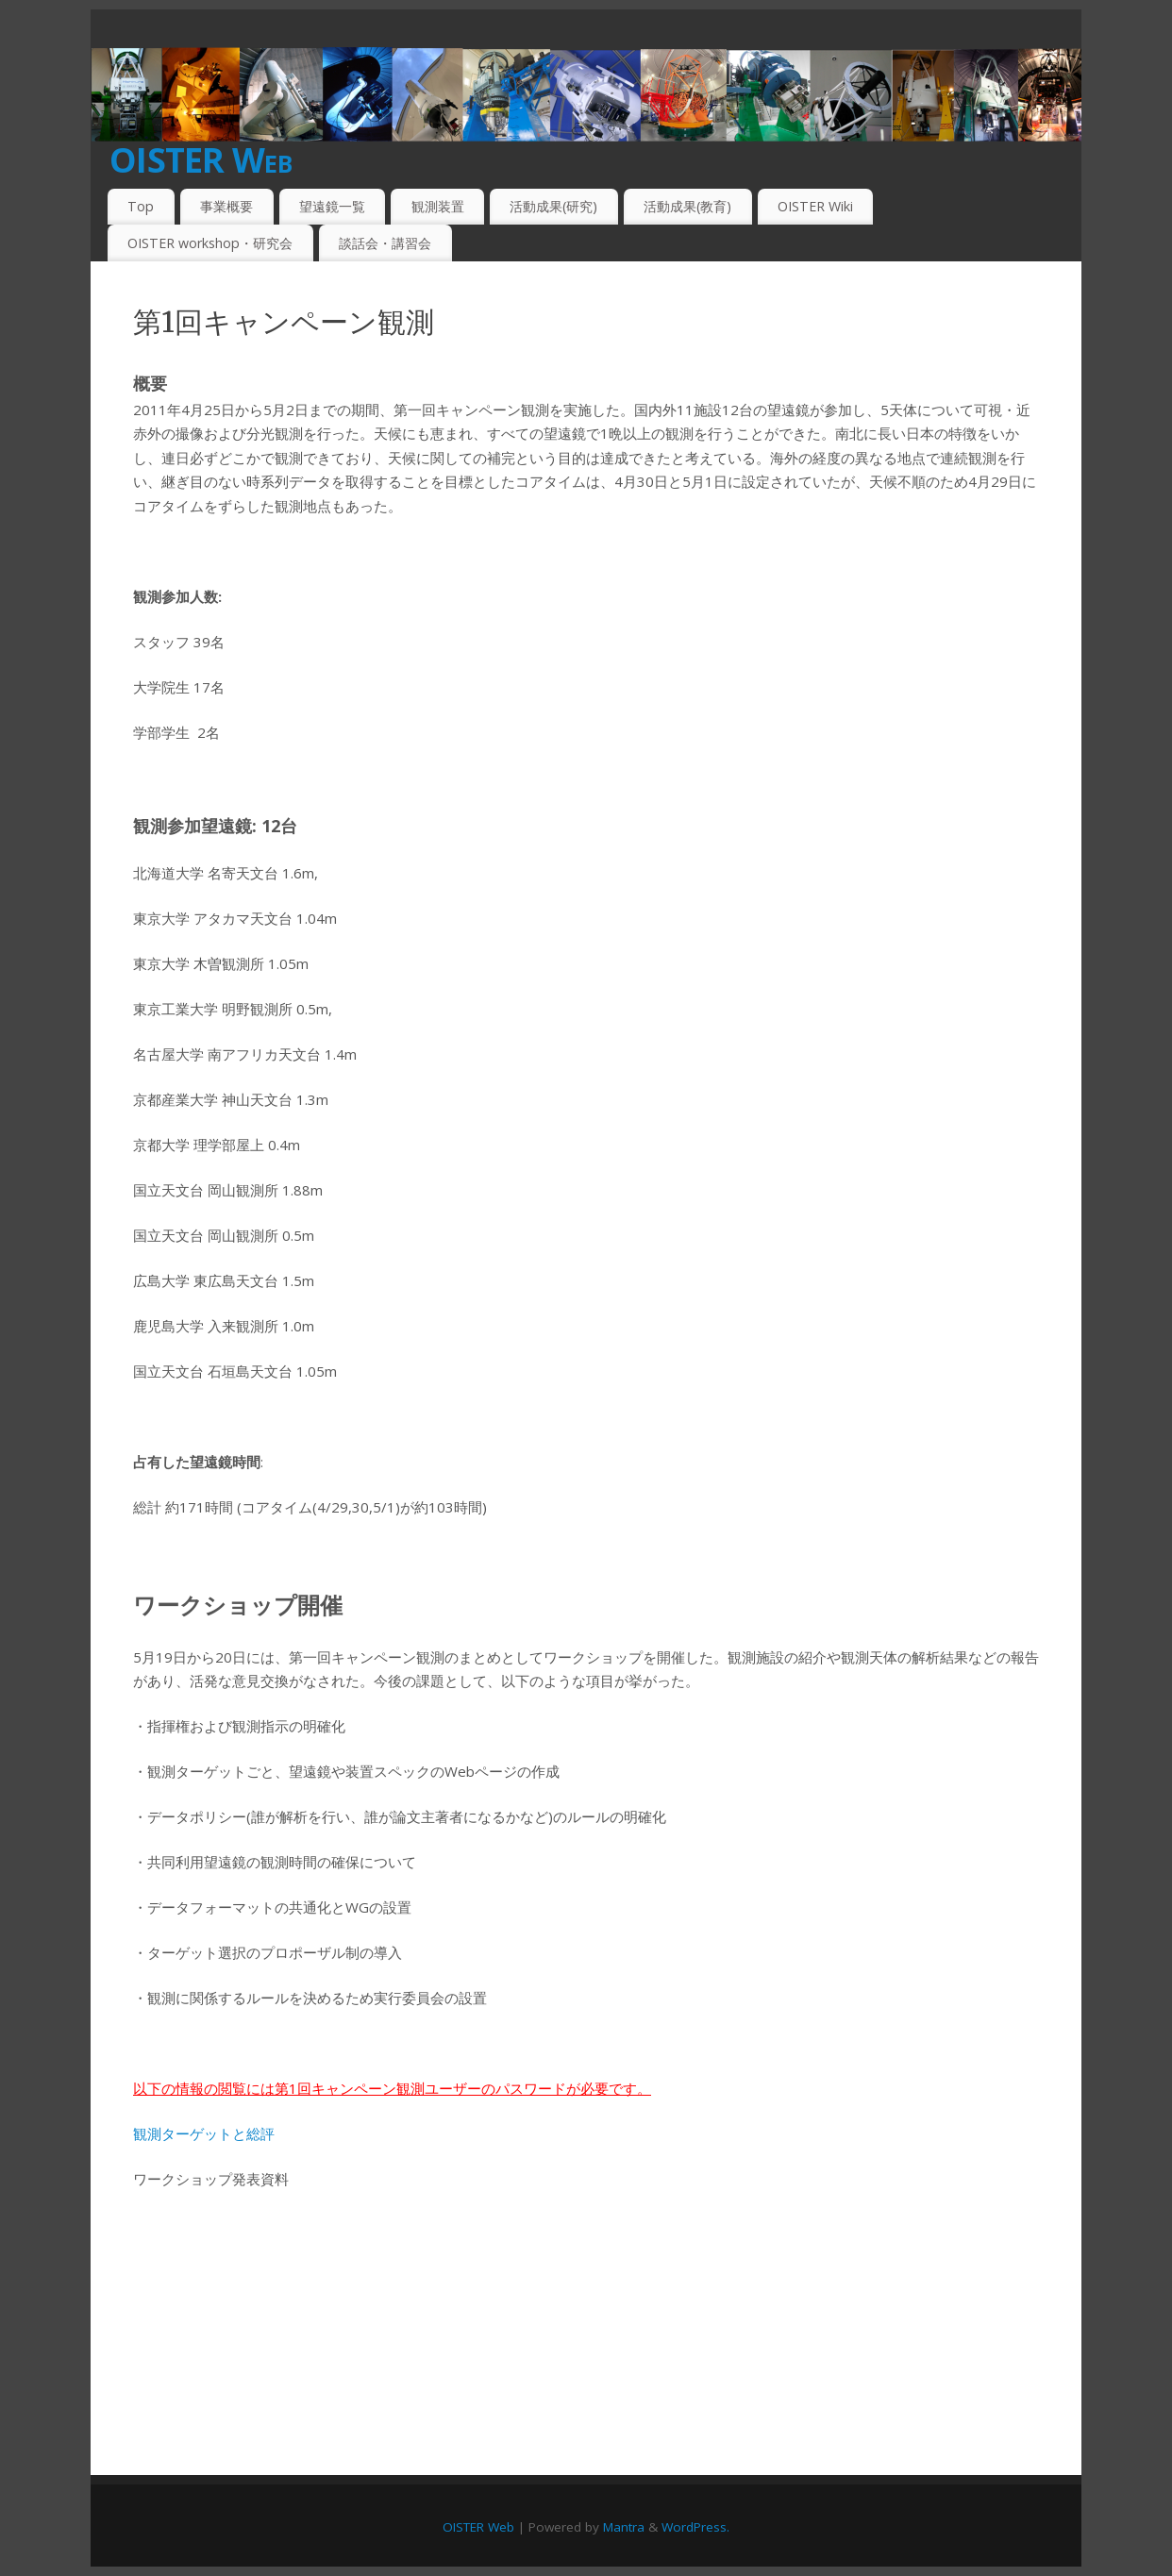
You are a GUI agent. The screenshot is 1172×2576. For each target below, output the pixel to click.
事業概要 (226, 206)
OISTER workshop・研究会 (210, 243)
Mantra (624, 2526)
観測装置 (437, 206)
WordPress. (695, 2526)
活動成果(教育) (687, 206)
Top (140, 206)
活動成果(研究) (553, 206)
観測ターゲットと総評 (204, 2133)
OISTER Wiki (815, 206)
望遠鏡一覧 (332, 206)
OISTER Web (200, 160)
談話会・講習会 (385, 243)
